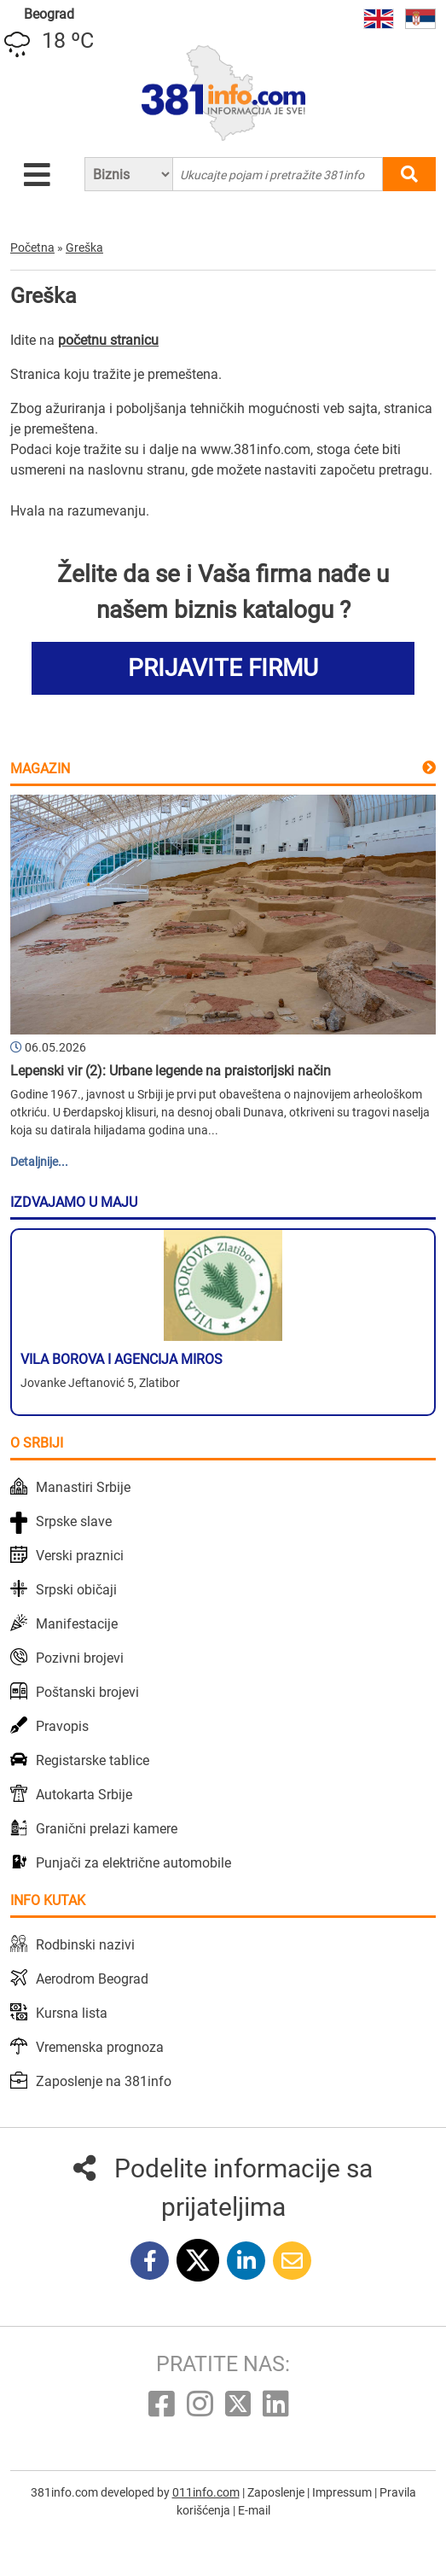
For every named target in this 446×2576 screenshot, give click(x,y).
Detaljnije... (39, 1162)
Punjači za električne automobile (133, 1863)
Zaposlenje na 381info (103, 2081)
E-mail (254, 2510)
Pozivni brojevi (80, 1658)
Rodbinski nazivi (85, 1945)
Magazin (40, 769)
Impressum (343, 2492)
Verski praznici (80, 1555)
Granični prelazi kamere (106, 1829)
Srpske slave (74, 1521)
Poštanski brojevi (87, 1692)
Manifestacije (77, 1624)
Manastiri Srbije (83, 1487)
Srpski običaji (76, 1590)
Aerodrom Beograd (92, 1979)
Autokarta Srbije (84, 1794)
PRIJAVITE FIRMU (223, 668)
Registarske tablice (92, 1760)
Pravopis (62, 1726)
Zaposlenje (277, 2492)
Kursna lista (71, 2013)
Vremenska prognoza (100, 2047)
